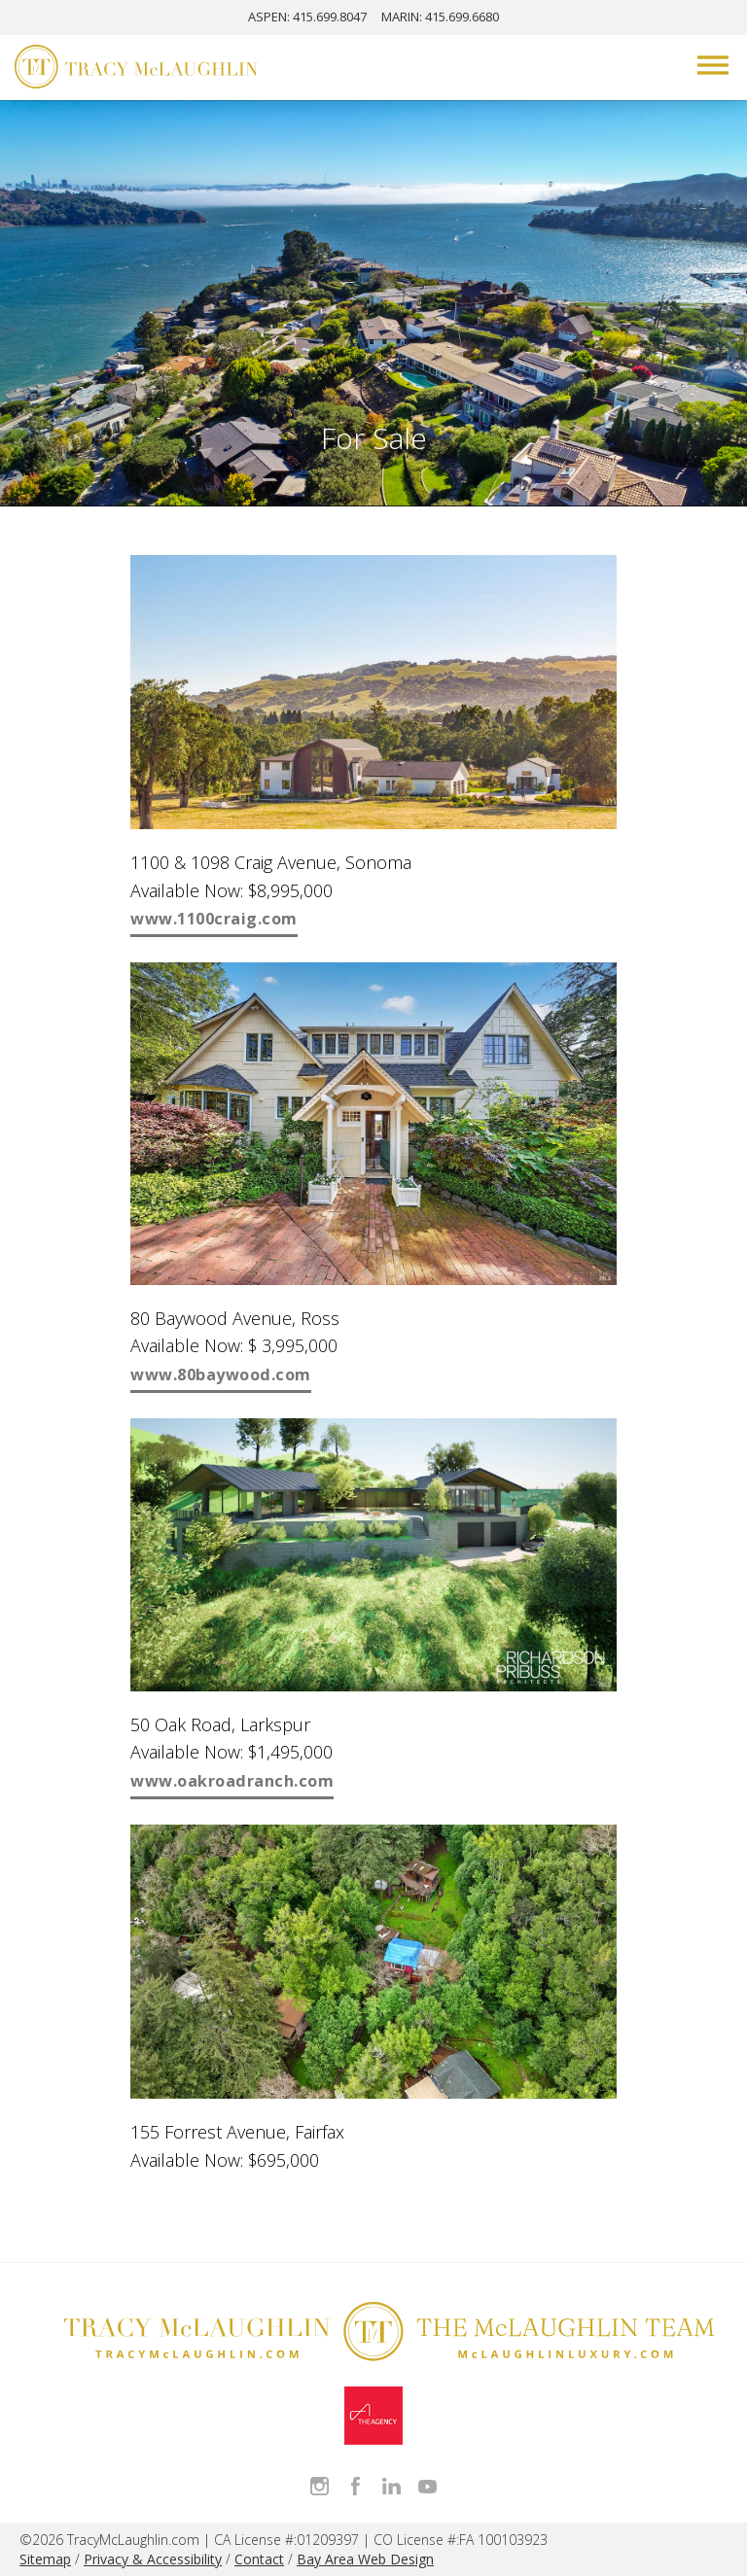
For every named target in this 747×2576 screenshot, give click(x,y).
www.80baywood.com (220, 1374)
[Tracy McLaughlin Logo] (136, 69)
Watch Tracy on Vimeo (427, 2486)
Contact (259, 2559)
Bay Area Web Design (365, 2559)
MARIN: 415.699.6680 (440, 16)
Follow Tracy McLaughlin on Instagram (319, 2486)
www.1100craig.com (214, 918)
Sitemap (45, 2559)
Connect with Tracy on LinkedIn (391, 2486)
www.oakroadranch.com (232, 1781)
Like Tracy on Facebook (355, 2486)
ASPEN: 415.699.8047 (307, 16)
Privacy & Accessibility (153, 2559)
